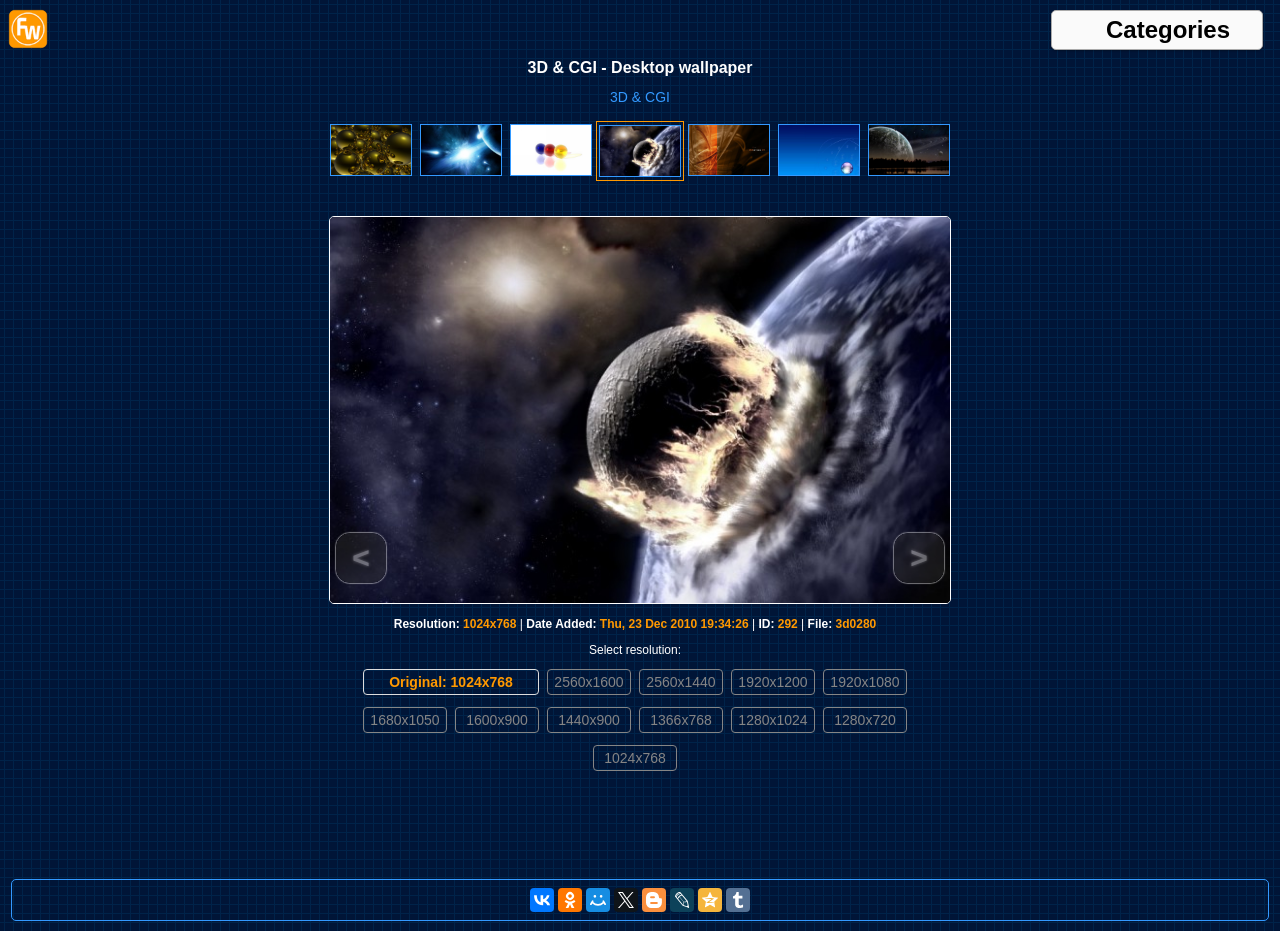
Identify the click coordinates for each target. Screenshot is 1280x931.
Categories (1168, 30)
